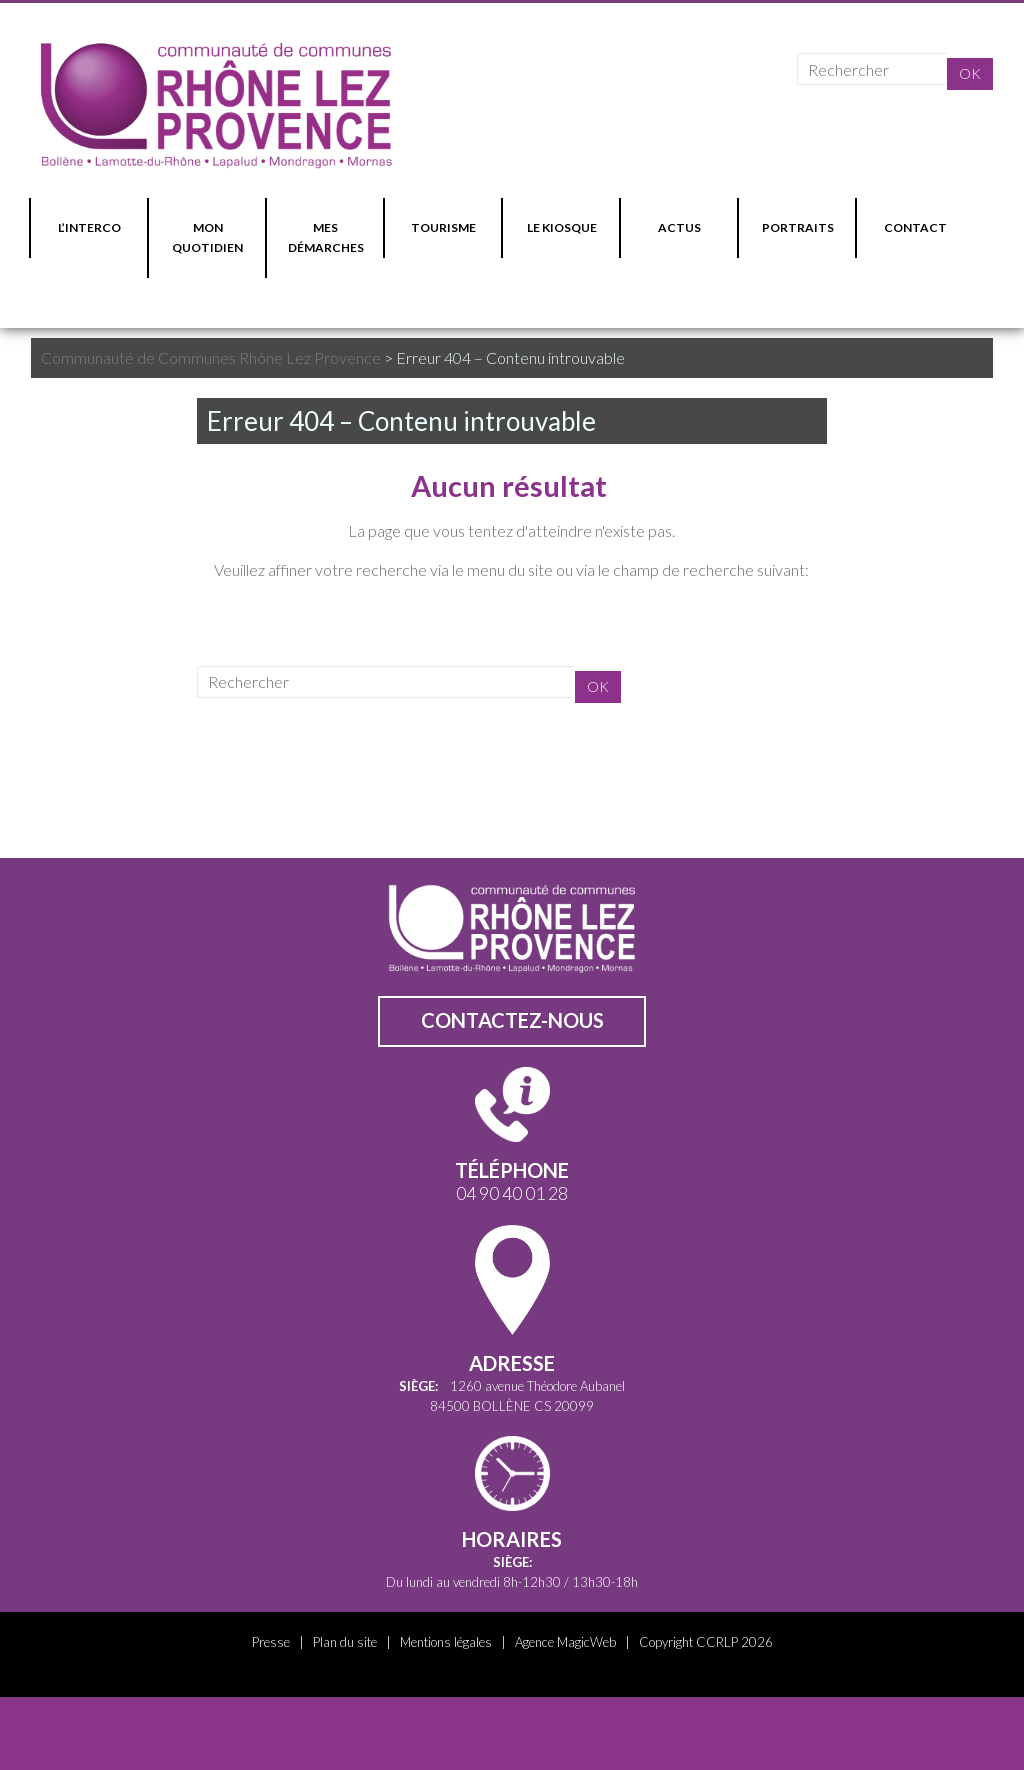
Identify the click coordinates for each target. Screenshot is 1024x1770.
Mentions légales (446, 1642)
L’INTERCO (89, 227)
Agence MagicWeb (565, 1642)
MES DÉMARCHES (326, 237)
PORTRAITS (798, 227)
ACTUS (679, 227)
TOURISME (443, 227)
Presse (271, 1642)
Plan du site (345, 1642)
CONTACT (915, 227)
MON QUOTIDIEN (207, 237)
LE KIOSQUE (562, 227)
